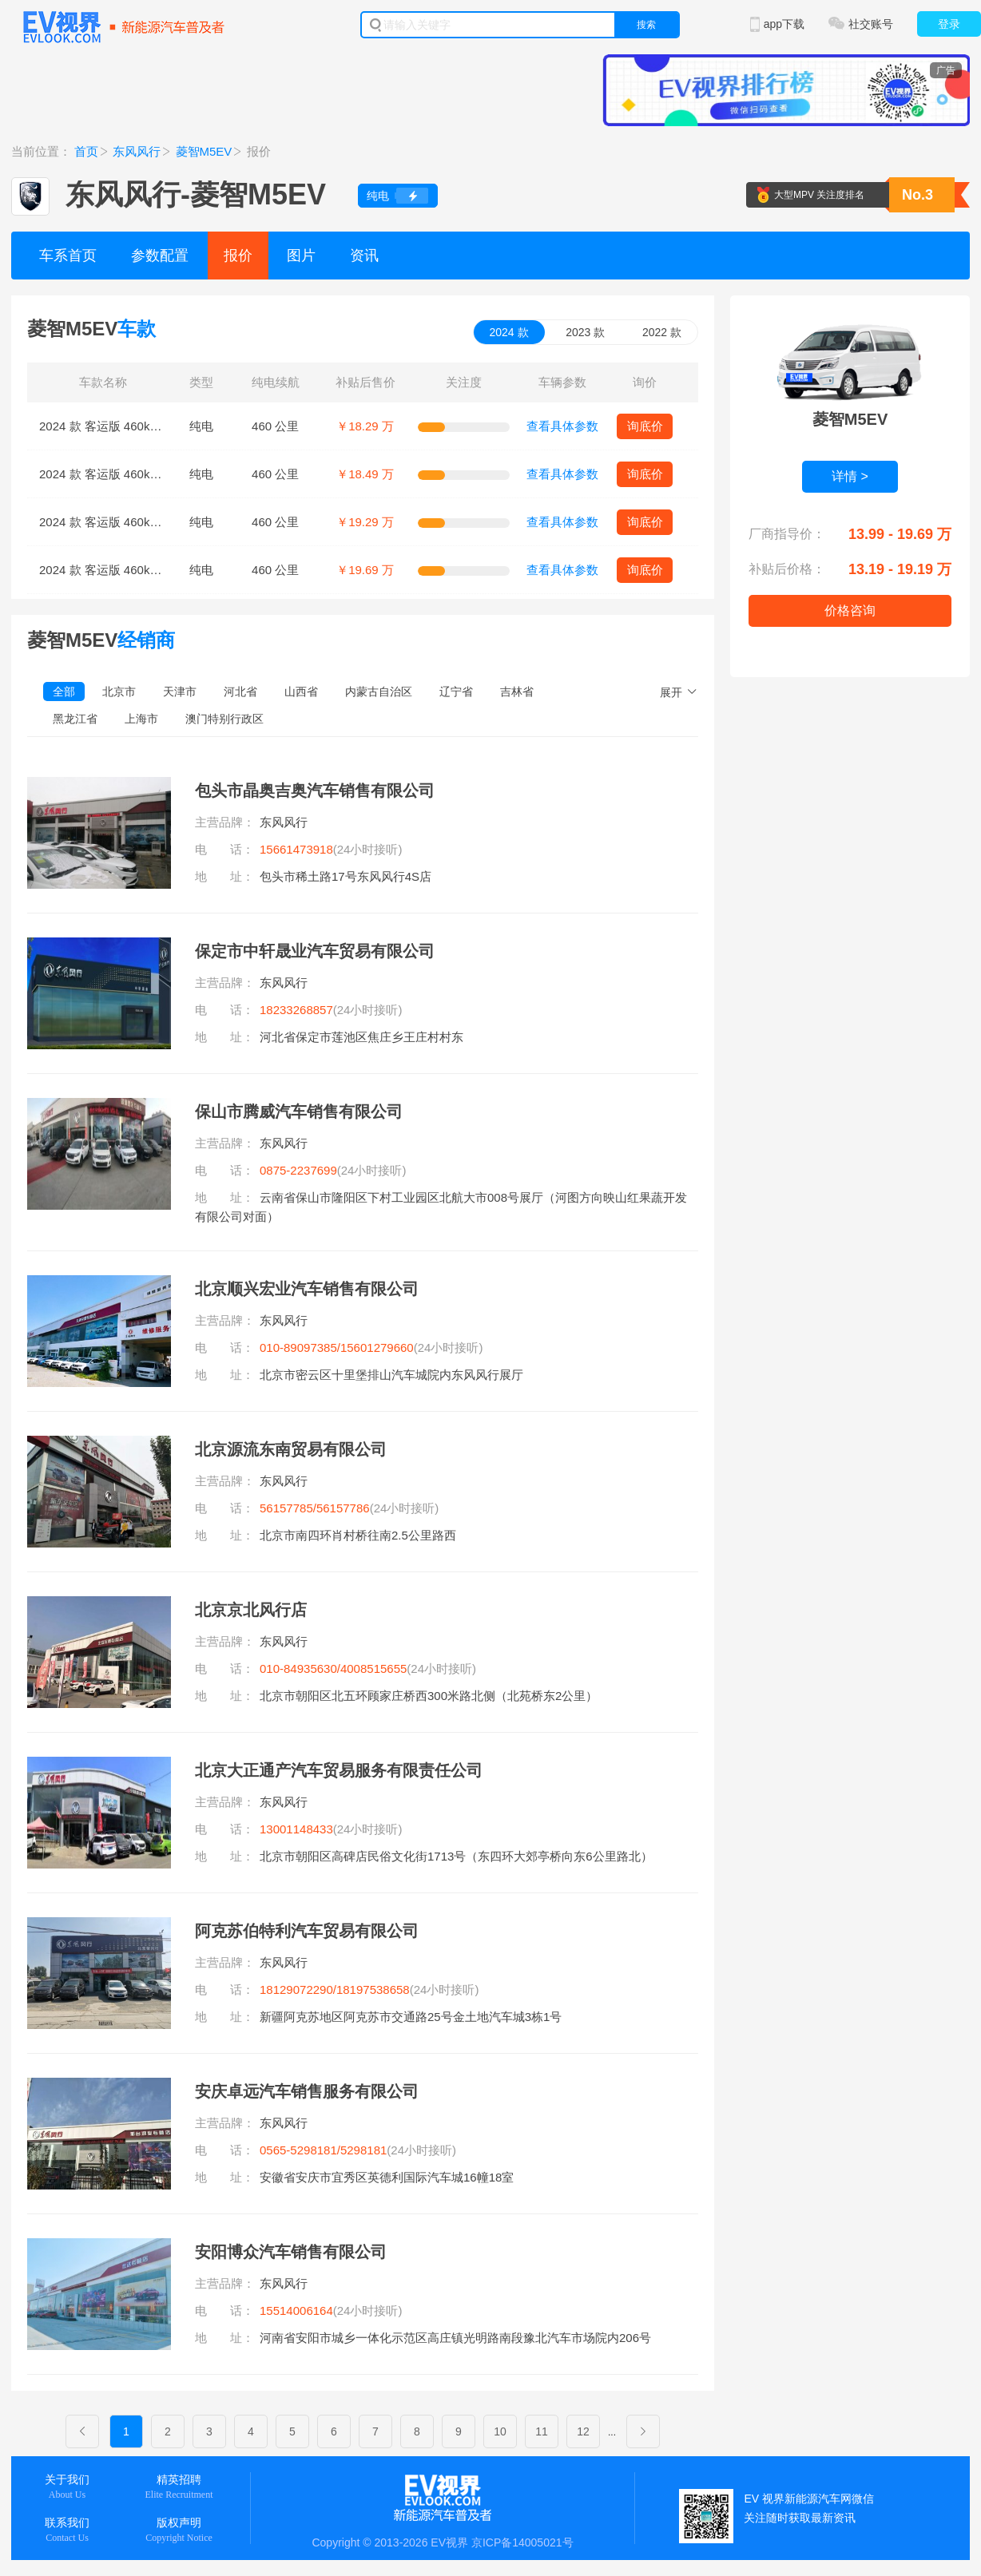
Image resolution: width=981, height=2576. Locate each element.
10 (500, 2431)
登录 (949, 24)
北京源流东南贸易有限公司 (291, 1449)
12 (583, 2431)
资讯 (364, 256)
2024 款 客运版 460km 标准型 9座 (130, 474)
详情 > (850, 476)
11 (541, 2431)
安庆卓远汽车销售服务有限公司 (307, 2091)
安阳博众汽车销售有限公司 (291, 2252)
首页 (86, 151)
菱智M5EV (204, 151)
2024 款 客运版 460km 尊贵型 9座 (130, 570)
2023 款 (585, 332)
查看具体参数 (562, 426)
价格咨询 (850, 610)
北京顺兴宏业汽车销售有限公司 (307, 1289)
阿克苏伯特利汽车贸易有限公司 (307, 1931)
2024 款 (509, 332)
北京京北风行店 (251, 1610)
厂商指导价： (787, 534)
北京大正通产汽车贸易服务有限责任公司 (339, 1770)
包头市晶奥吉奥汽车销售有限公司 (315, 790)
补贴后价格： (787, 569)
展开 (671, 692)
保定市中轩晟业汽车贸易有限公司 (315, 951)
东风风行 (137, 151)
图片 (301, 256)
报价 (238, 256)
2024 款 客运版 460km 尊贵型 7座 (130, 522)
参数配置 (160, 256)
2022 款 (661, 332)
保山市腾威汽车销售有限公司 (299, 1111)
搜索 (646, 24)
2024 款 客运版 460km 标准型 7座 (130, 426)
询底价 (645, 426)
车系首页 (68, 256)
